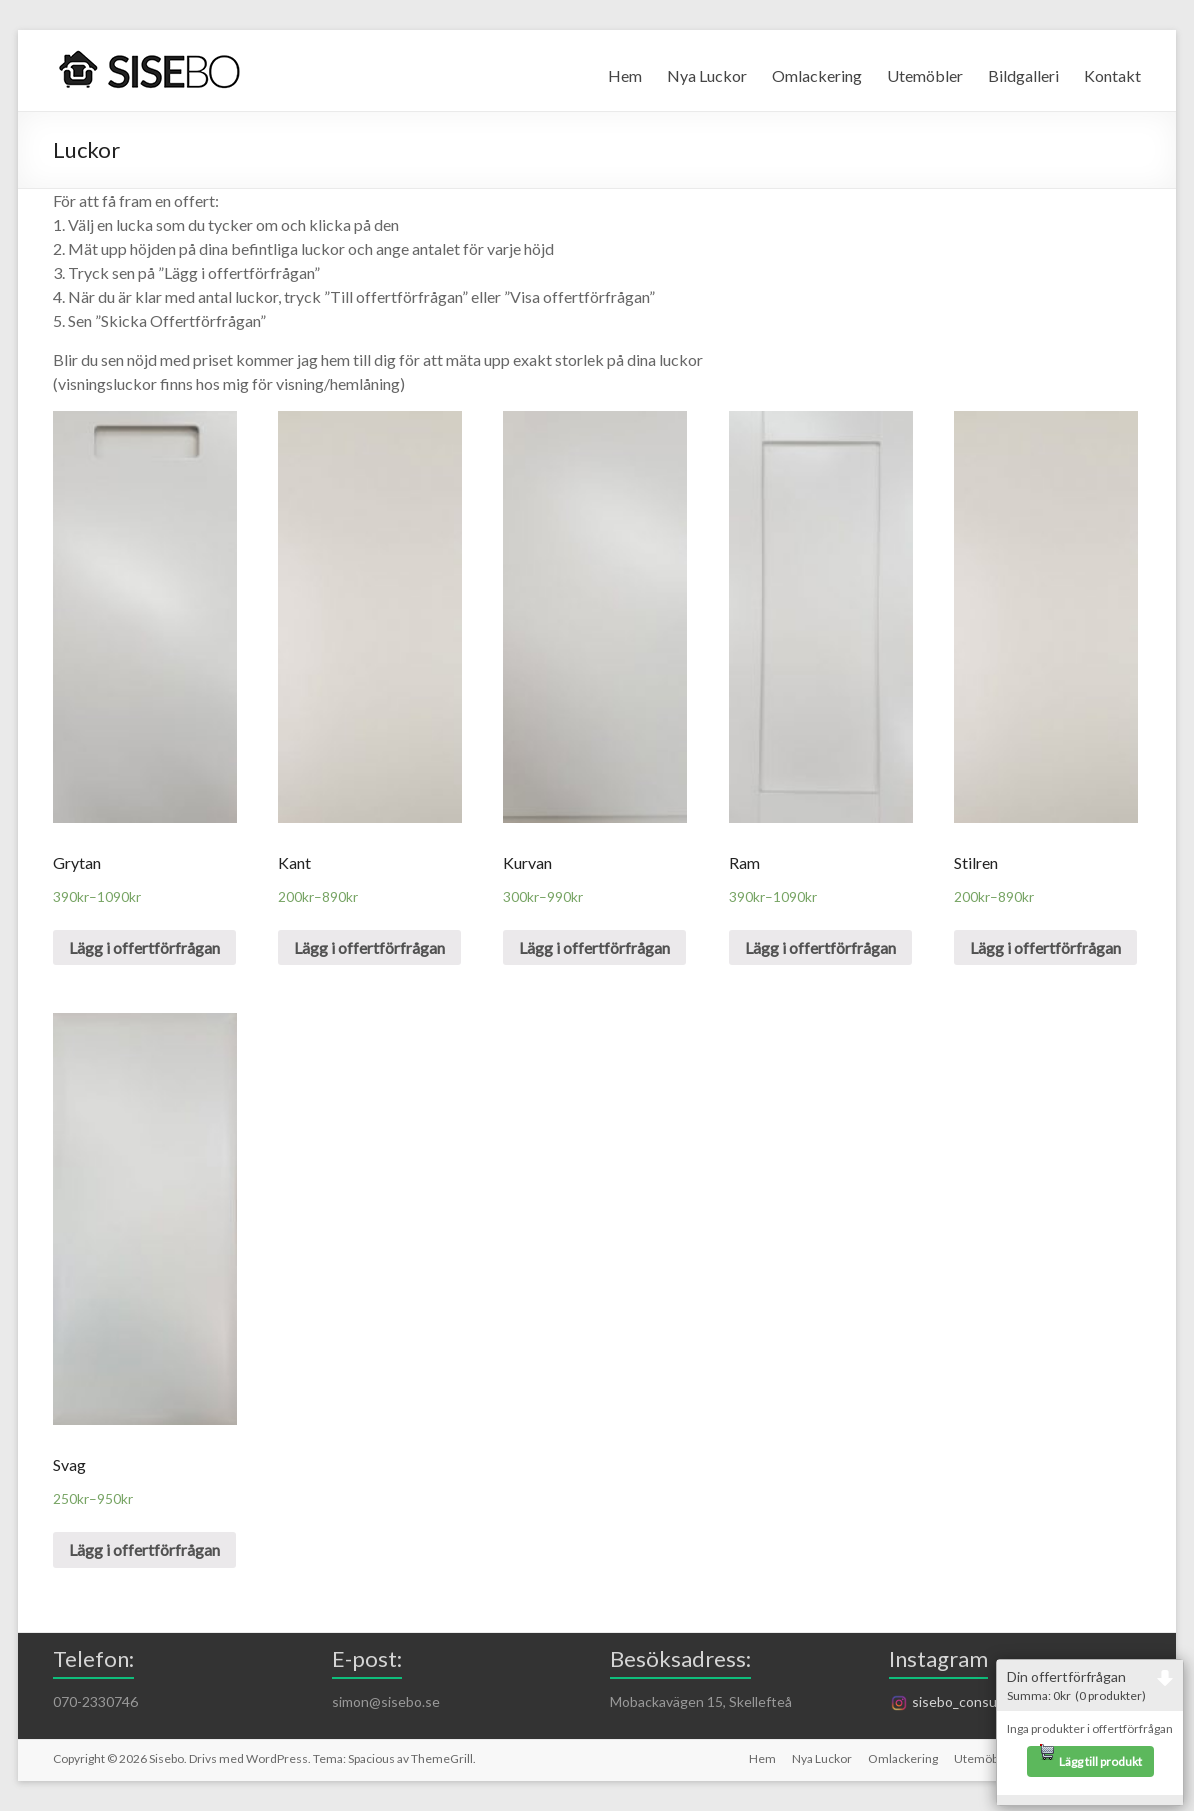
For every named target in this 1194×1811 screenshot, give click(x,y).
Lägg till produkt (1090, 1757)
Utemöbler (925, 75)
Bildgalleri (1023, 75)
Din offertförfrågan (1090, 1685)
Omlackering (817, 75)
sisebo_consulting (957, 1701)
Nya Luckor (707, 75)
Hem (625, 75)
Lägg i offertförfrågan (144, 947)
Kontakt (1112, 75)
